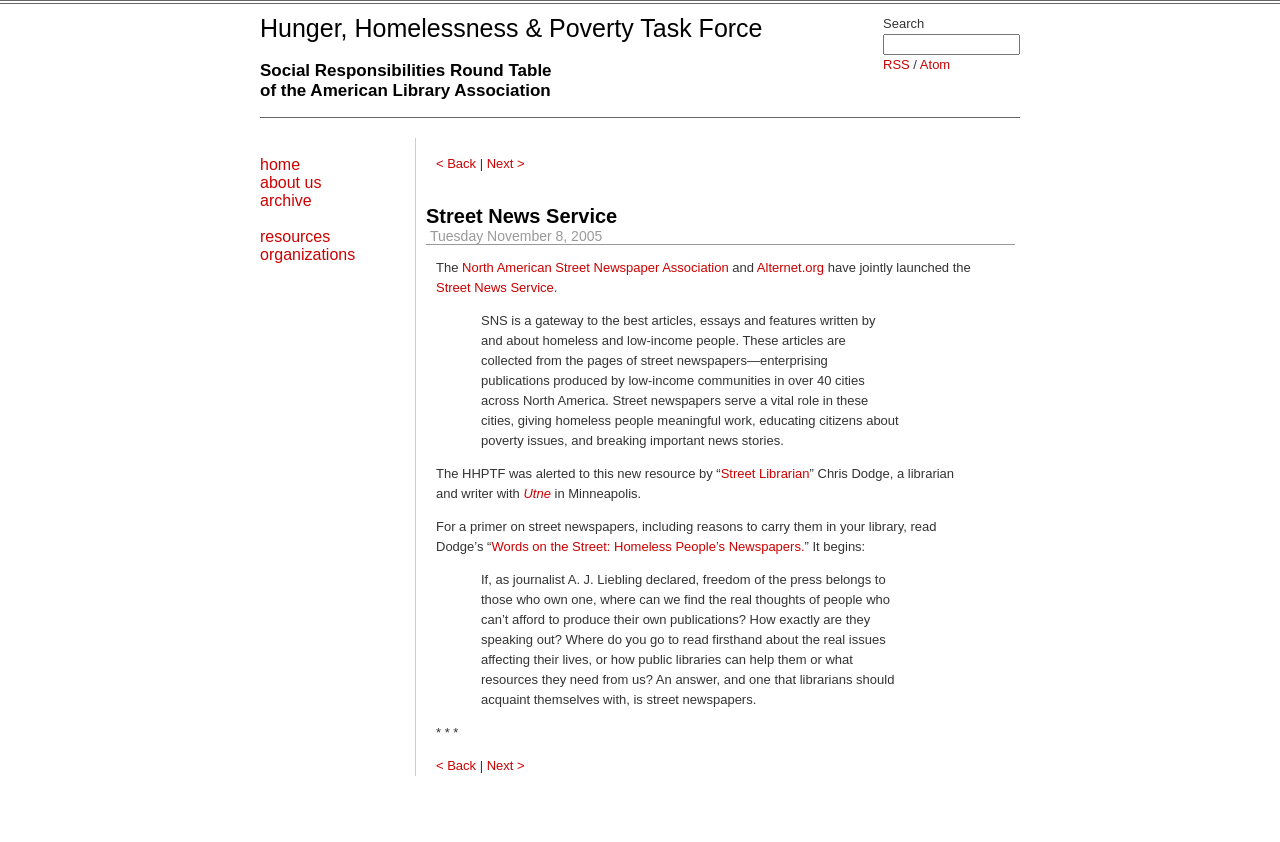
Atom (935, 64)
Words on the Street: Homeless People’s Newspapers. (647, 546)
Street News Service (521, 216)
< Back (456, 163)
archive (286, 200)
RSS (896, 64)
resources (295, 236)
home (280, 164)
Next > (506, 163)
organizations (307, 254)
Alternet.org (790, 267)
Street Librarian (765, 473)
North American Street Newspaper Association (595, 267)
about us (290, 182)
